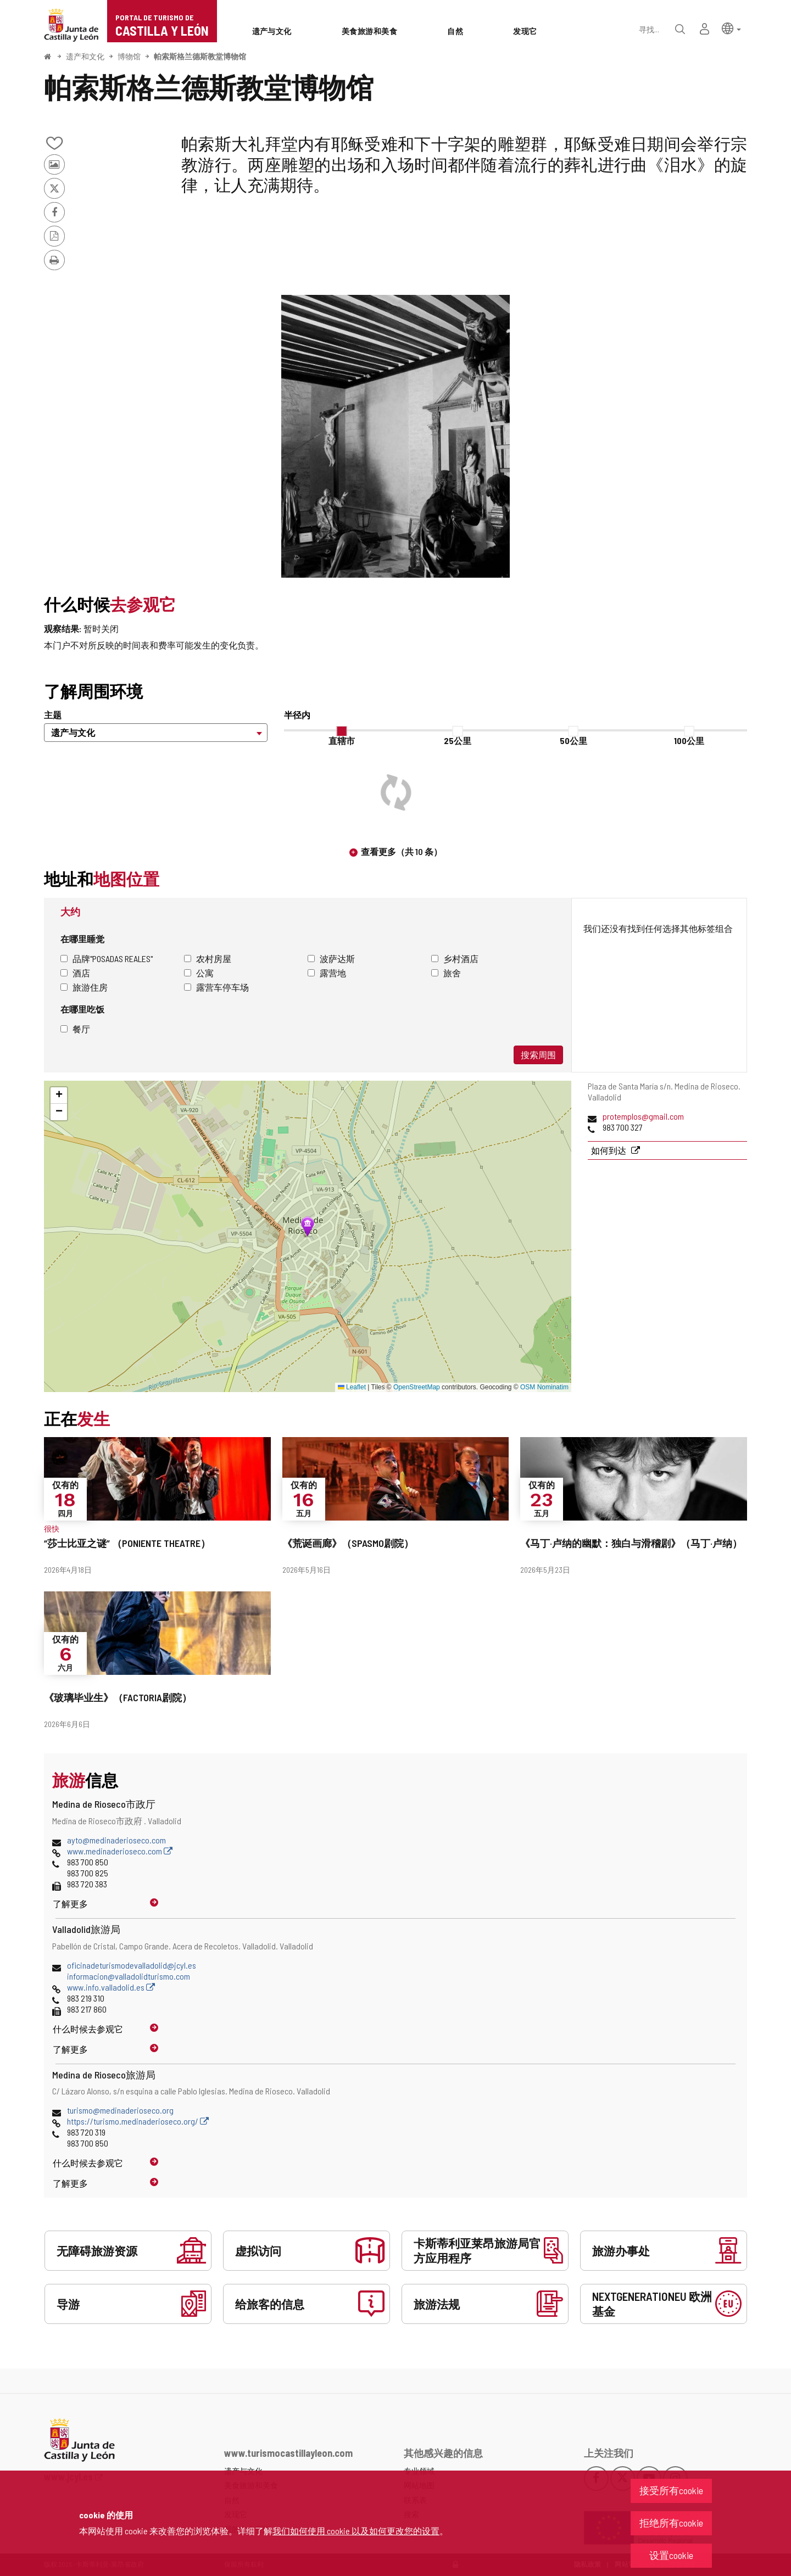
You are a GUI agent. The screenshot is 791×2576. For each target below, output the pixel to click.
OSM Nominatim (544, 1387)
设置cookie (671, 2555)
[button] (731, 28)
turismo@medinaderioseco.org (120, 2110)
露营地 (327, 973)
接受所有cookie (671, 2490)
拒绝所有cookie (671, 2523)
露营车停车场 (216, 987)
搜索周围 (538, 1054)
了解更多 (70, 1903)
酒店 (75, 973)
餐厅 (75, 1029)
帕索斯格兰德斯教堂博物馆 (200, 56)
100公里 (689, 740)
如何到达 (609, 1150)
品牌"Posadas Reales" (106, 958)
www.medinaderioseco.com (119, 1851)
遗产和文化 (85, 56)
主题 (53, 714)
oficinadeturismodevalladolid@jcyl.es (131, 1965)
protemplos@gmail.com (643, 1116)
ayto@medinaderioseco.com (116, 1840)
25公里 (457, 740)
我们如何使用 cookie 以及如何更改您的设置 (355, 2530)
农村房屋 (207, 958)
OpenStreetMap (416, 1387)
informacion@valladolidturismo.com (128, 1976)
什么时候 (88, 2029)
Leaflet (352, 1387)
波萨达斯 (331, 958)
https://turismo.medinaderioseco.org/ (138, 2121)
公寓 (199, 973)
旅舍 (446, 973)
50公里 (573, 740)
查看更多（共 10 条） (401, 851)
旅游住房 (84, 987)
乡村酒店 (454, 958)
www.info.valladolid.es (111, 1987)
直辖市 (341, 740)
